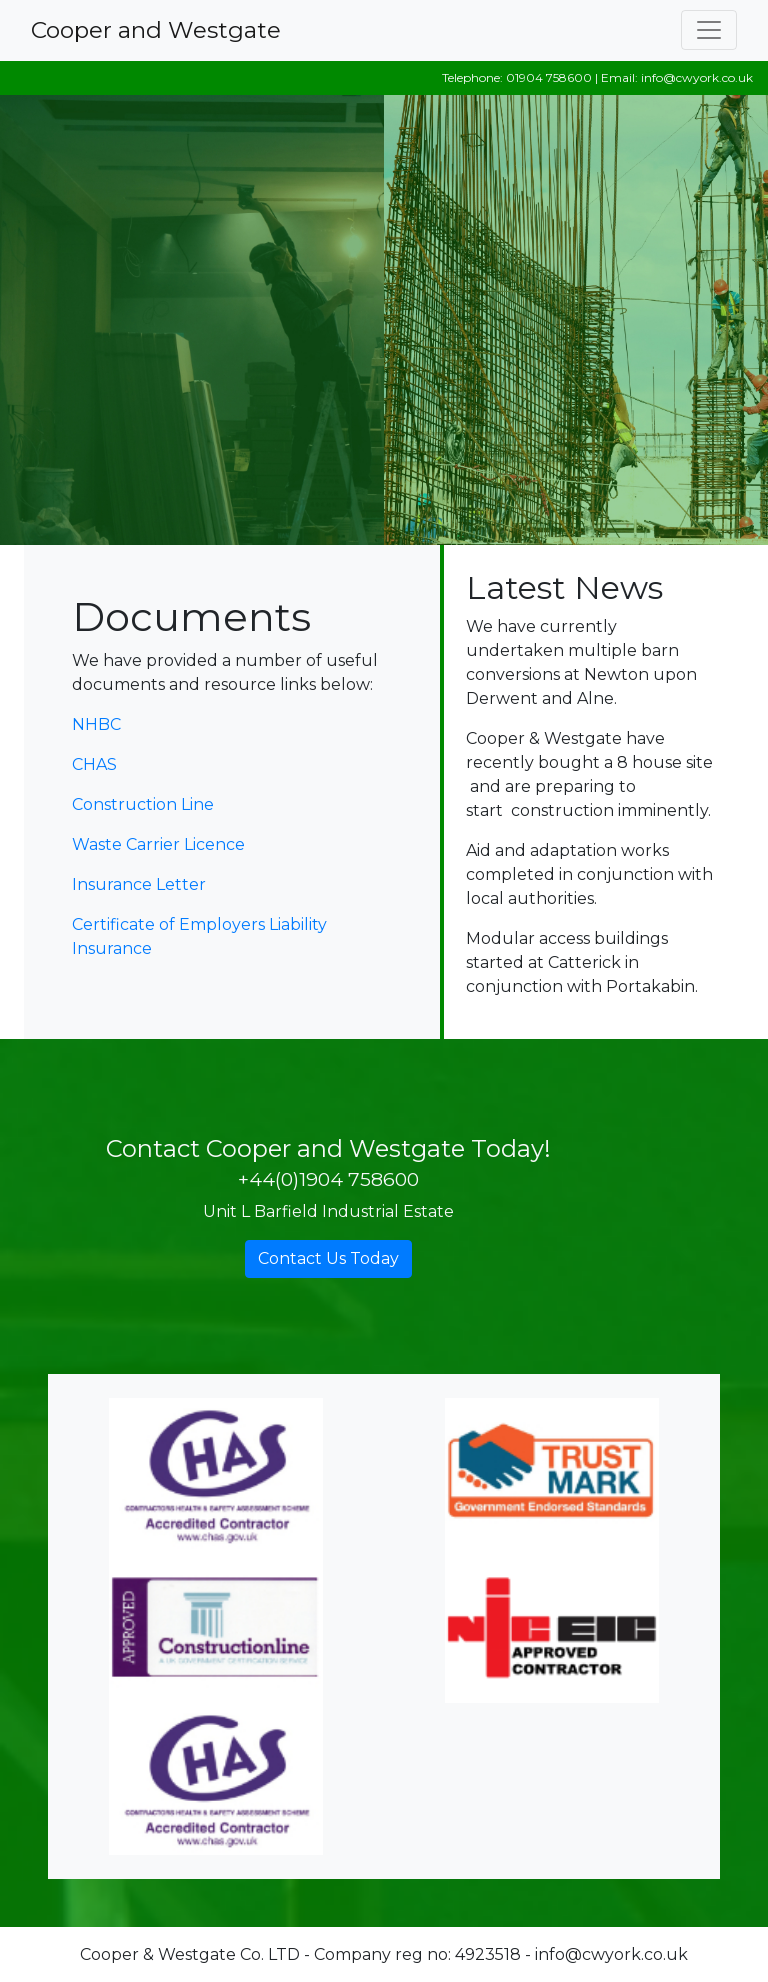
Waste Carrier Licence (158, 844)
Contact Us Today (328, 1258)
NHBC (96, 724)
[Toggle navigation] (709, 30)
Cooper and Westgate (156, 30)
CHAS (94, 764)
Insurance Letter (139, 884)
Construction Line (143, 804)
